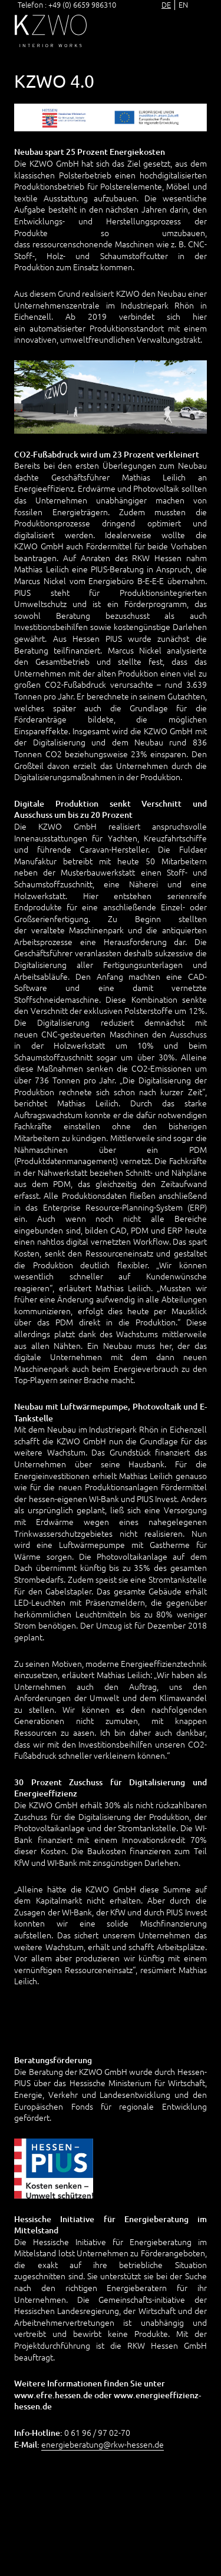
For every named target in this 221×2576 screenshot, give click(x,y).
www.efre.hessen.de (53, 2395)
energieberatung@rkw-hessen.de (102, 2444)
